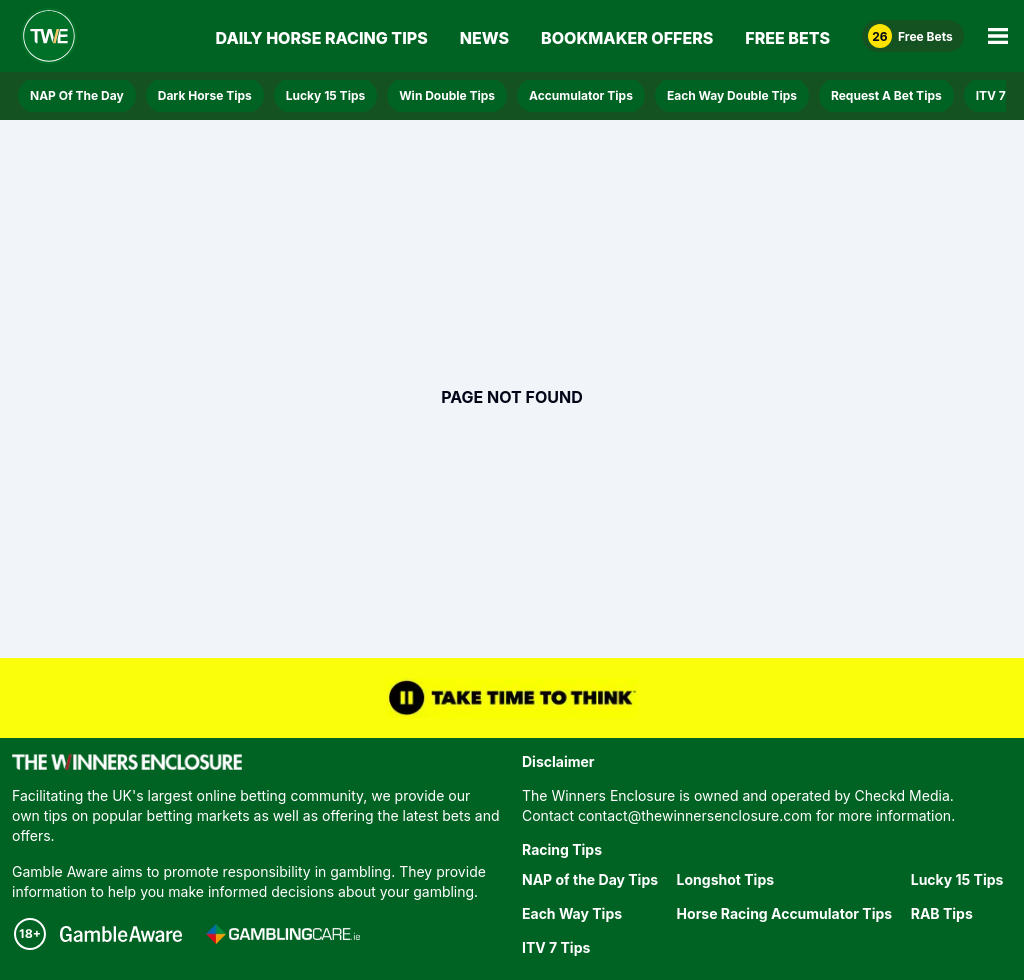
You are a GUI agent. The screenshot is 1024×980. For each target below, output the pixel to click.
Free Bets (787, 38)
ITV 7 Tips (556, 947)
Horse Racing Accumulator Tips (785, 913)
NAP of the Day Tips (590, 879)
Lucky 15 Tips (325, 95)
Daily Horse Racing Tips (322, 38)
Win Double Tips (447, 95)
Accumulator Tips (581, 95)
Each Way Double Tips (732, 95)
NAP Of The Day (77, 95)
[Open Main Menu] (998, 36)
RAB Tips (942, 913)
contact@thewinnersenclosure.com (695, 815)
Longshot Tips (725, 879)
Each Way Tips (572, 913)
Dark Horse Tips (205, 95)
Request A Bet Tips (886, 95)
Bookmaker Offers (627, 38)
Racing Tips (562, 849)
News (484, 38)
